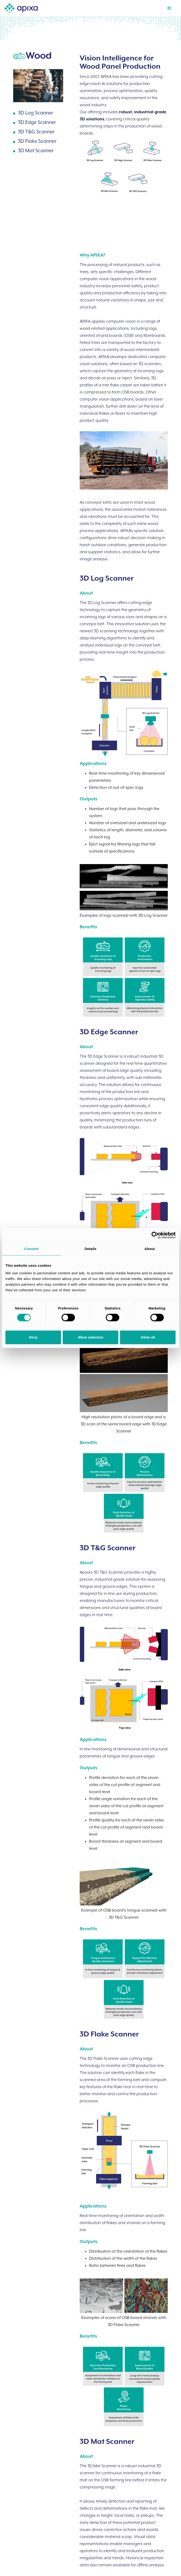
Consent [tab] (31, 1249)
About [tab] (149, 1249)
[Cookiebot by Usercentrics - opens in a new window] (155, 1235)
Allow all (148, 1337)
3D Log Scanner (35, 113)
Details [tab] (90, 1249)
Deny (33, 1337)
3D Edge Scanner (37, 122)
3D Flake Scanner (37, 141)
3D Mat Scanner (36, 150)
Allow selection (90, 1337)
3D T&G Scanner (36, 132)
